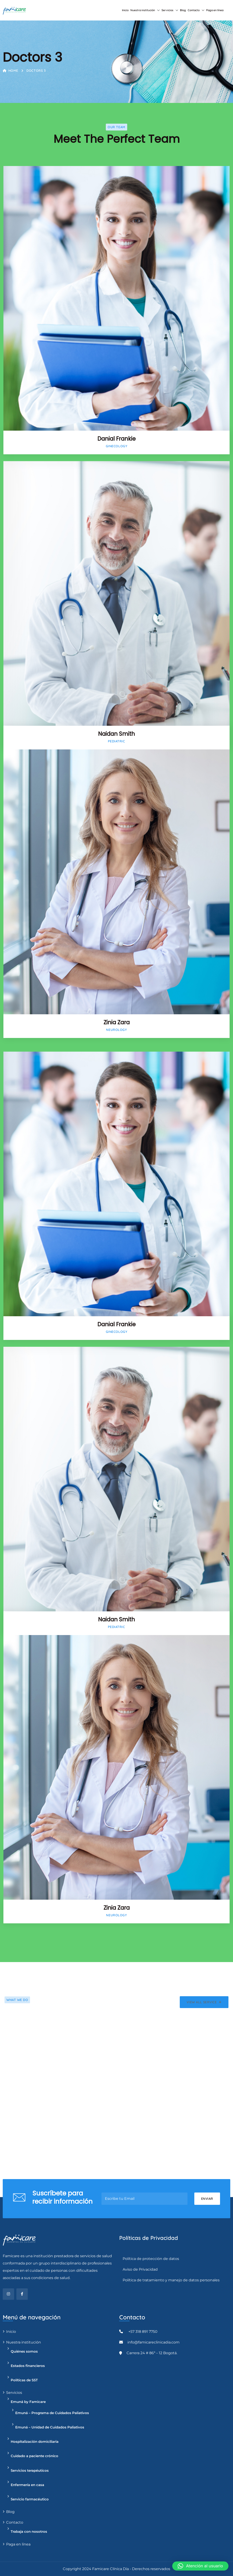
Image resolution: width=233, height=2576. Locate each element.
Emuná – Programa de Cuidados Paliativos (52, 2413)
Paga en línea (214, 10)
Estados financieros (28, 2366)
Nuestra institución (142, 10)
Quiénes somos (24, 2351)
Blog (183, 10)
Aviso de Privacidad (140, 2269)
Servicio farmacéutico (30, 2499)
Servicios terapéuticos (30, 2470)
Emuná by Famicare (28, 2402)
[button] (200, 2566)
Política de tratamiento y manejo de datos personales (171, 2280)
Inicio (125, 10)
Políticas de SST (24, 2380)
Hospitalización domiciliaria (34, 2441)
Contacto (194, 10)
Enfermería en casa (27, 2485)
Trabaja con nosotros (29, 2531)
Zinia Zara (117, 1022)
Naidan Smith (116, 734)
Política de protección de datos (151, 2259)
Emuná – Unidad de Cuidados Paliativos (49, 2427)
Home (10, 71)
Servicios (167, 10)
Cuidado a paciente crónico (34, 2456)
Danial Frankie (116, 438)
